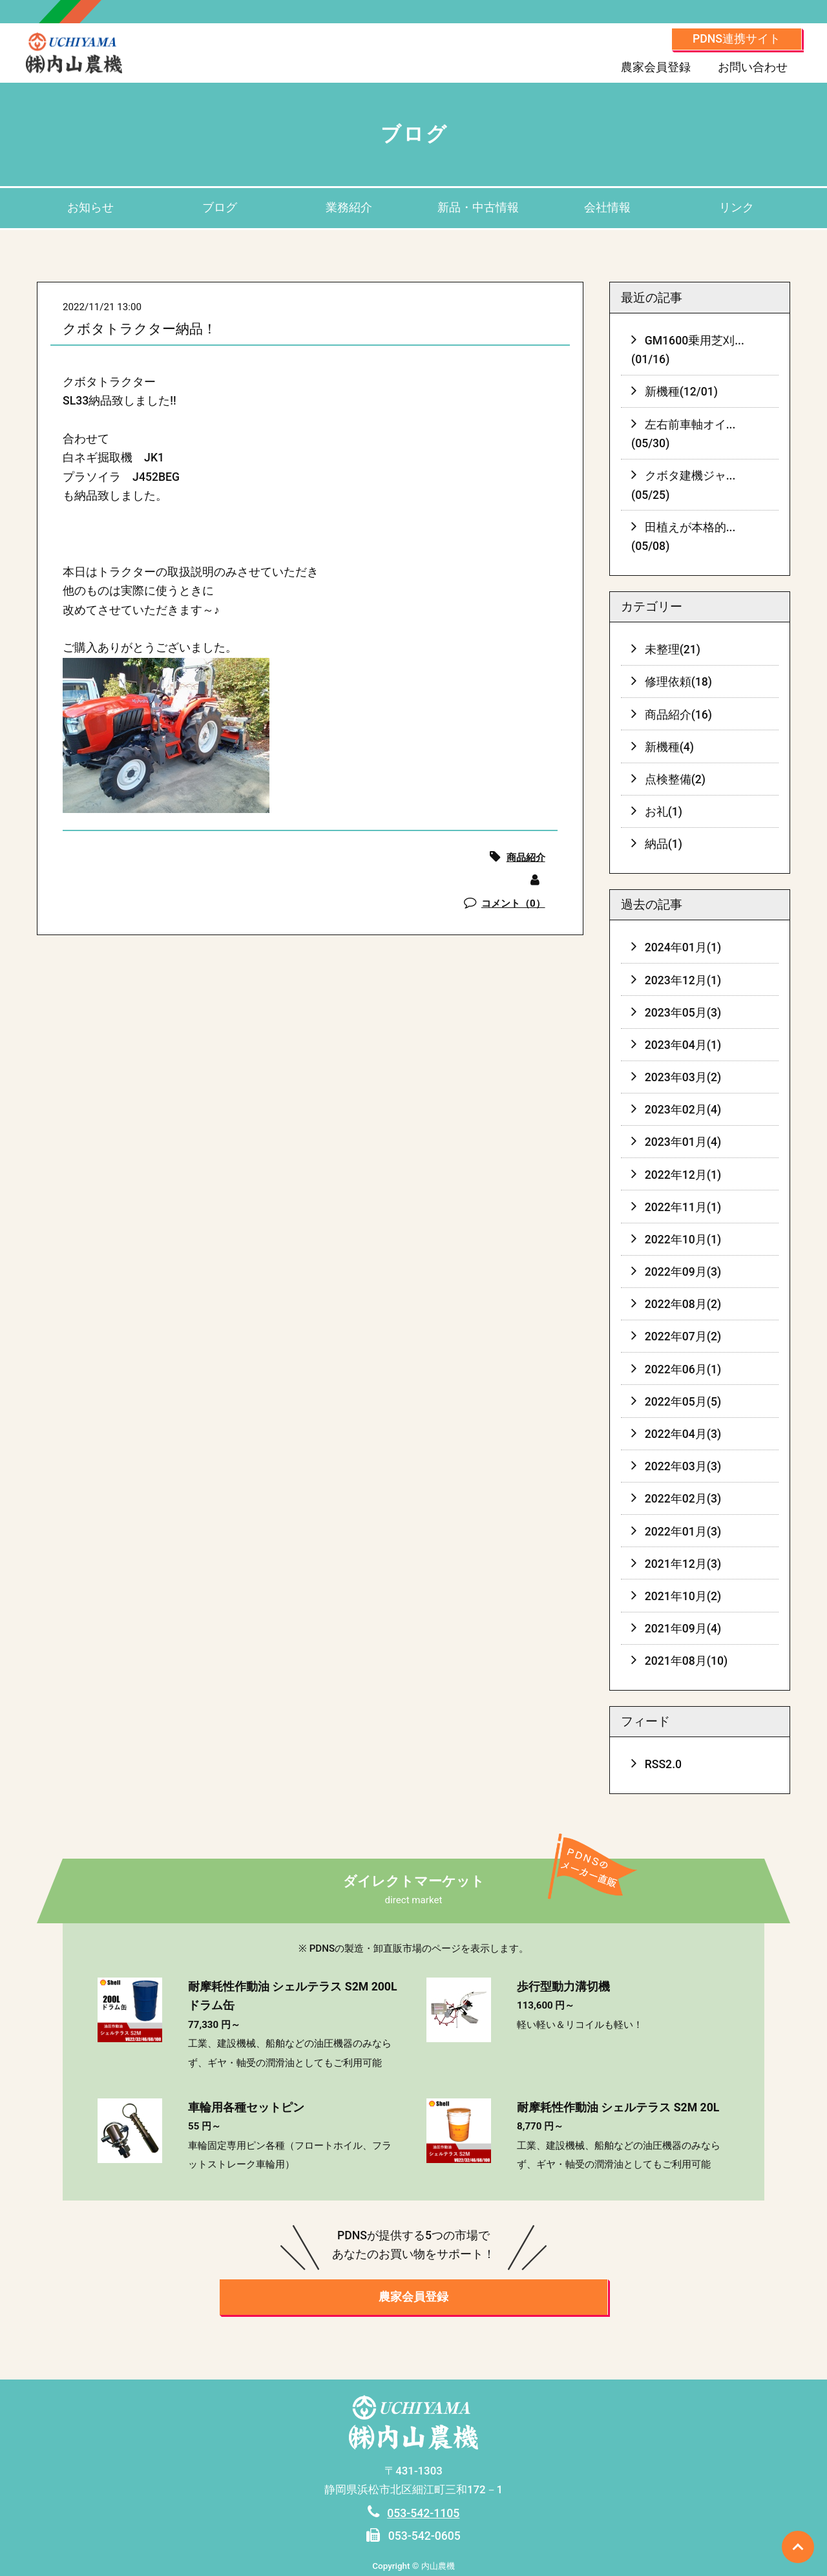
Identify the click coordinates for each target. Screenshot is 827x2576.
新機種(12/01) (681, 391)
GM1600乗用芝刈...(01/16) (688, 350)
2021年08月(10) (686, 1660)
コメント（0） (513, 903)
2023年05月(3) (683, 1012)
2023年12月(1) (683, 980)
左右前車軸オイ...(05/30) (684, 434)
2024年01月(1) (683, 947)
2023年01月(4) (683, 1141)
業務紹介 (349, 207)
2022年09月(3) (683, 1271)
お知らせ (90, 207)
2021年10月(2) (683, 1596)
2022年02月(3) (683, 1498)
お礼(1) (663, 811)
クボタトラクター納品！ (139, 329)
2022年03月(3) (683, 1466)
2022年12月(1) (683, 1174)
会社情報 (607, 207)
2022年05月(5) (683, 1401)
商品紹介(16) (678, 714)
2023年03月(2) (683, 1077)
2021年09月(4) (683, 1628)
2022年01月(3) (683, 1531)
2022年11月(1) (683, 1207)
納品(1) (663, 844)
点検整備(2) (675, 779)
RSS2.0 (663, 1764)
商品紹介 (526, 857)
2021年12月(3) (683, 1563)
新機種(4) (669, 747)
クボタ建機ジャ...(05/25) (684, 485)
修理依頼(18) (678, 681)
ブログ (219, 207)
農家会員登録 (656, 67)
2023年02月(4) (683, 1109)
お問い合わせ (753, 67)
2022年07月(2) (683, 1336)
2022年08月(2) (683, 1304)
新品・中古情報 (478, 207)
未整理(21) (672, 649)
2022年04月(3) (683, 1434)
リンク (736, 207)
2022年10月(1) (683, 1239)
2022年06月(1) (683, 1369)
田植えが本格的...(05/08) (684, 537)
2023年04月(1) (683, 1045)
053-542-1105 (423, 2513)
